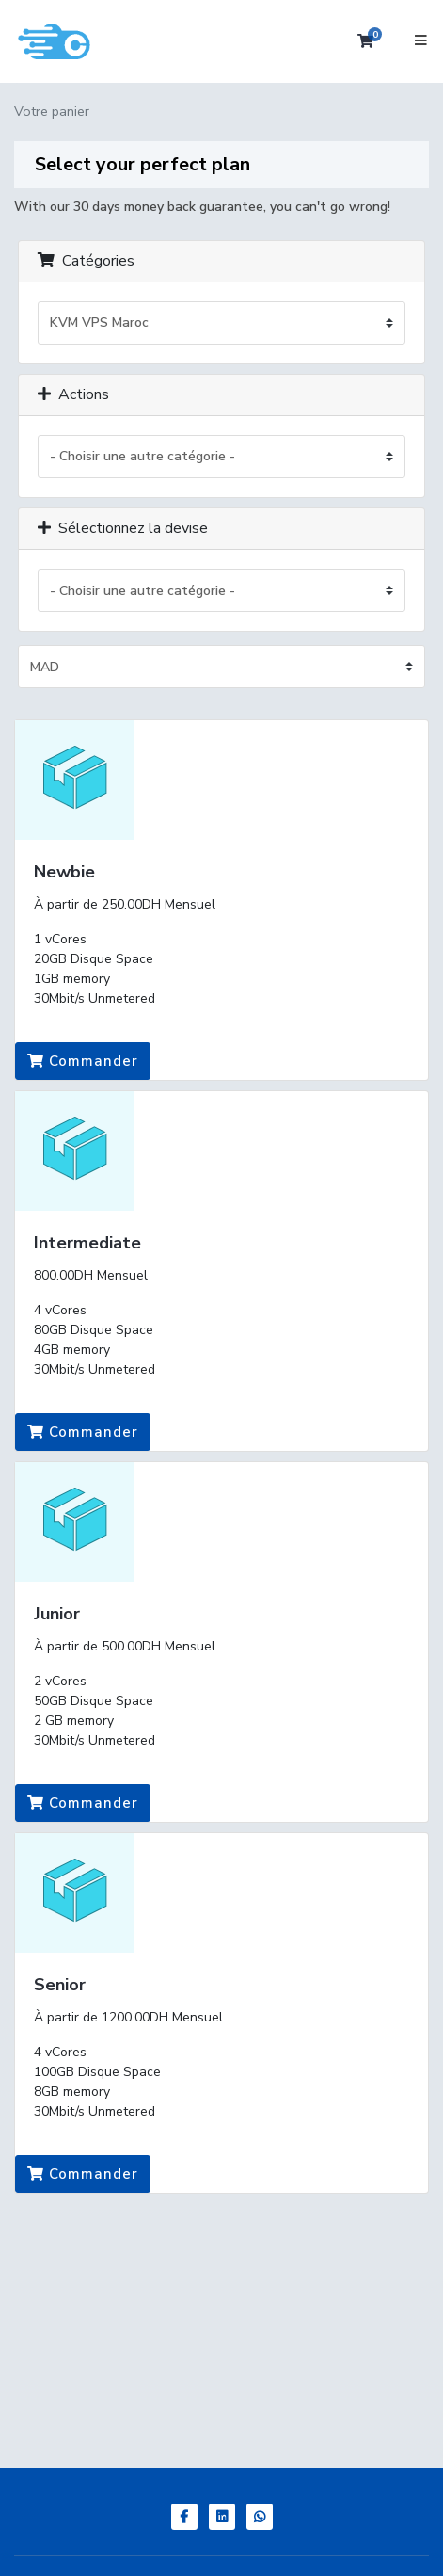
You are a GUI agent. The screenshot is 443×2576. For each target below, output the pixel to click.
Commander (82, 1061)
